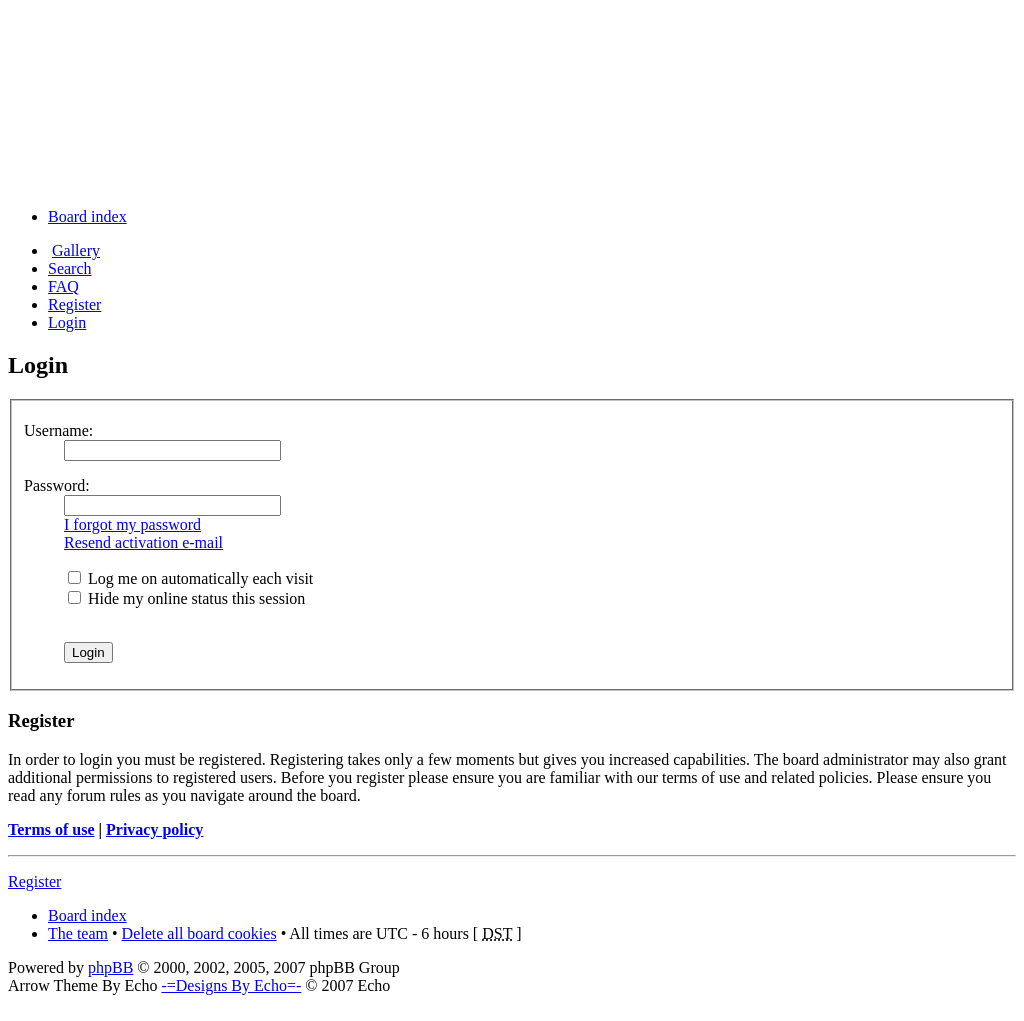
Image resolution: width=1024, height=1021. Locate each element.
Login (67, 322)
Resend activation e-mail (143, 542)
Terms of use (51, 829)
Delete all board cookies (199, 933)
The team (78, 933)
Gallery (76, 250)
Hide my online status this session (186, 598)
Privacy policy (154, 829)
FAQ (63, 286)
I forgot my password (132, 524)
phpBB (110, 967)
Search (70, 268)
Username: (58, 430)
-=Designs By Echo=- (231, 985)
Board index (87, 216)
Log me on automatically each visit (190, 578)
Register (74, 304)
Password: (57, 485)
